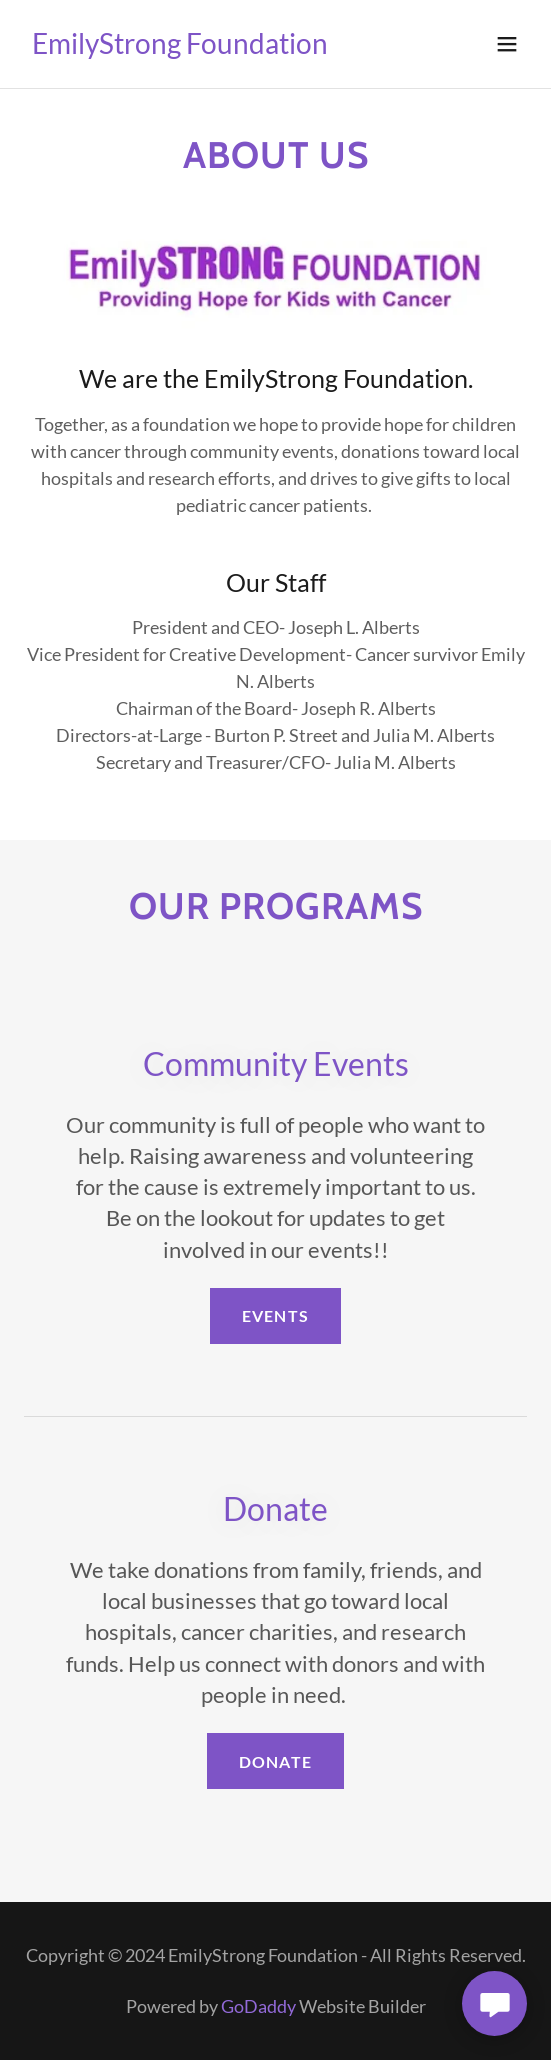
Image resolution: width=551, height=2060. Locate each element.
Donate (275, 1761)
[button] (507, 44)
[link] (180, 47)
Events (275, 1315)
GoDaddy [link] (258, 2006)
